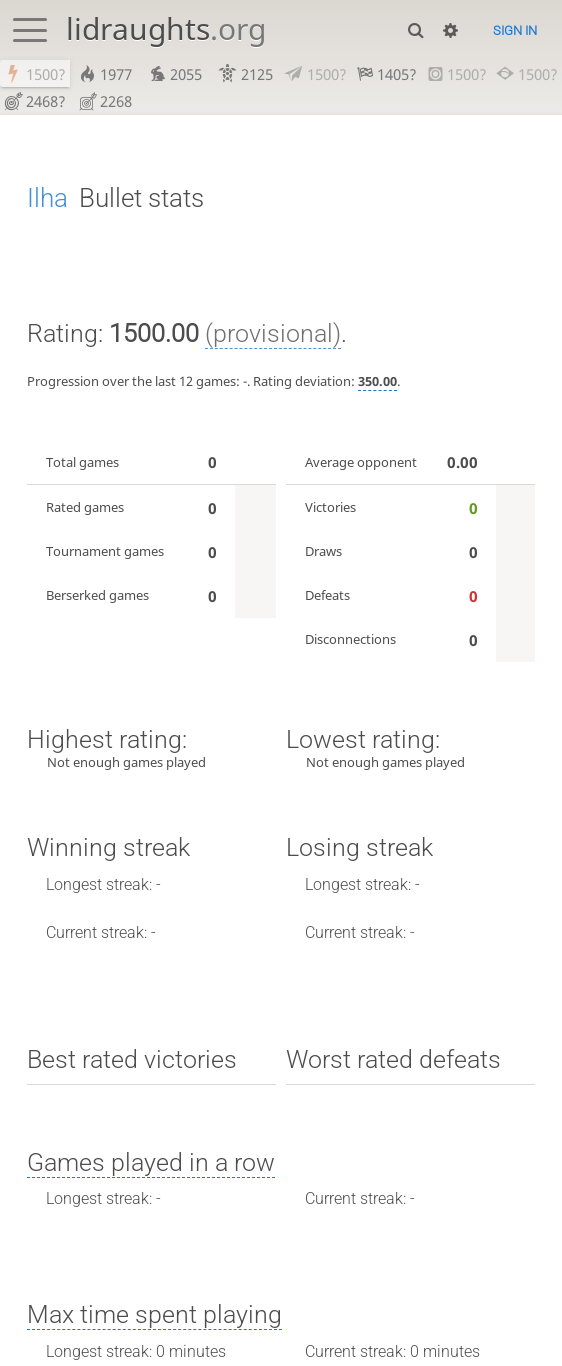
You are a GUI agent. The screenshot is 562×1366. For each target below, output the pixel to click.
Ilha (47, 200)
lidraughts (166, 28)
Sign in (515, 30)
